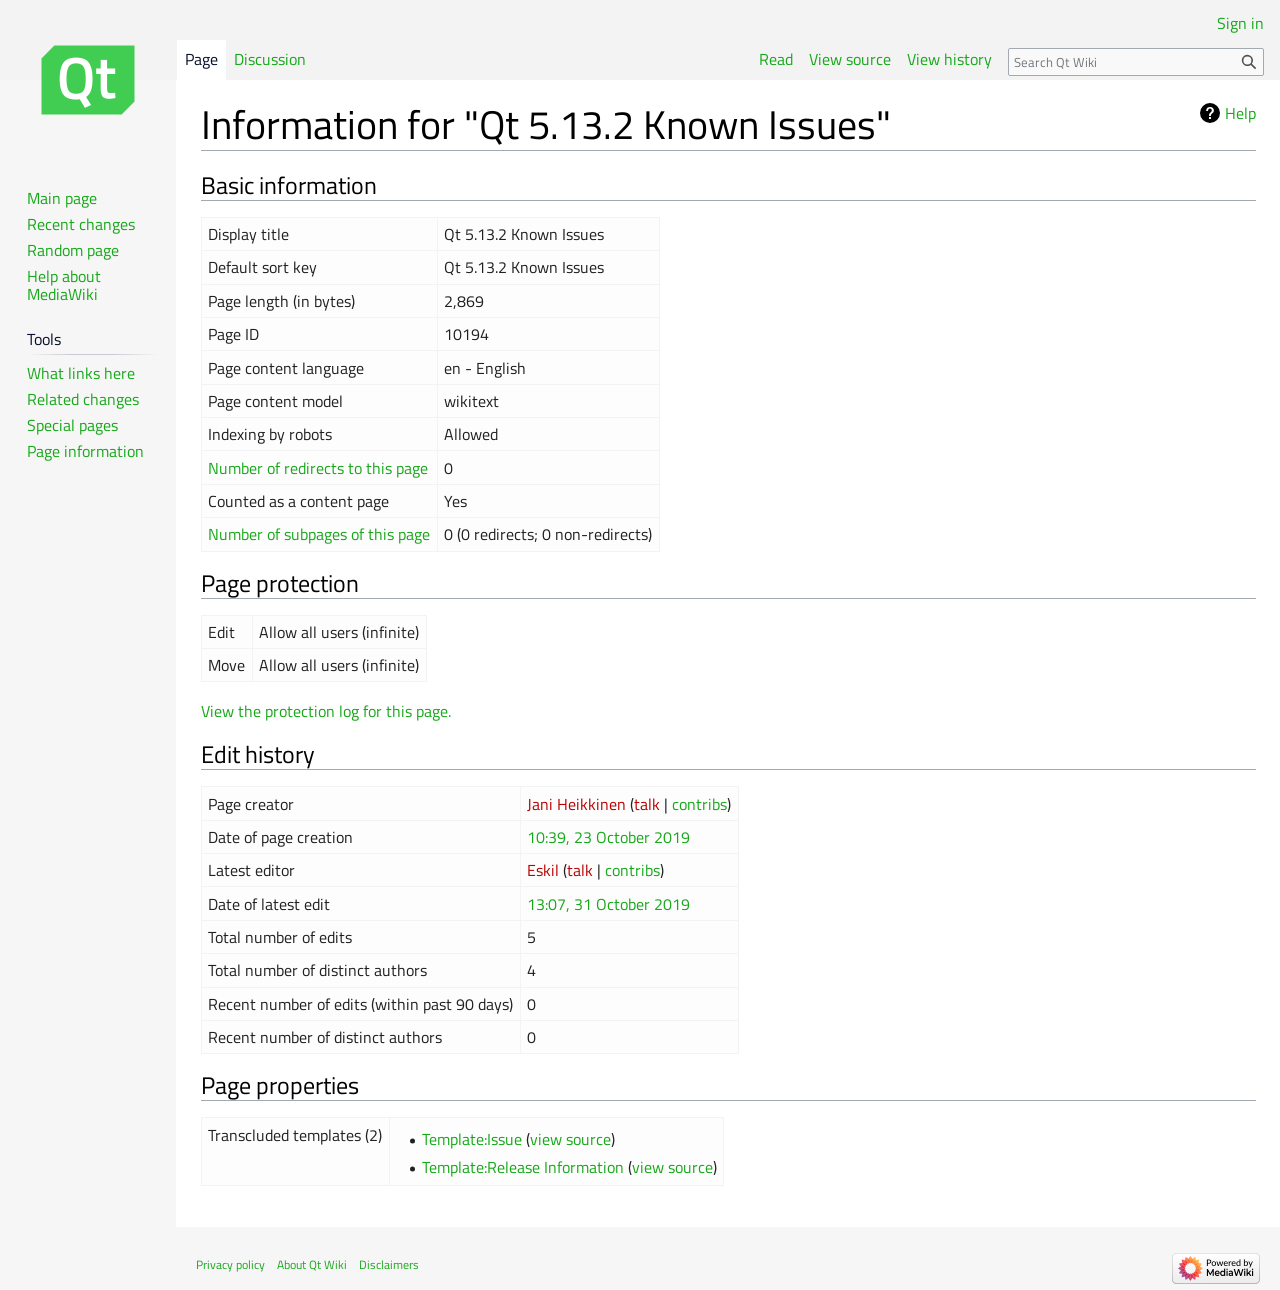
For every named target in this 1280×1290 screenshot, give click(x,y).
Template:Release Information (523, 1167)
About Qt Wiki (312, 1264)
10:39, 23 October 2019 (608, 837)
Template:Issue (472, 1139)
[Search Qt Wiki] (1136, 62)
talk (647, 804)
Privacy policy (230, 1264)
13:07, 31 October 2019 (608, 904)
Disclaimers (389, 1264)
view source (570, 1139)
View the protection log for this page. (326, 711)
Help (1240, 113)
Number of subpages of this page (319, 534)
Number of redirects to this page (318, 468)
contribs (699, 804)
